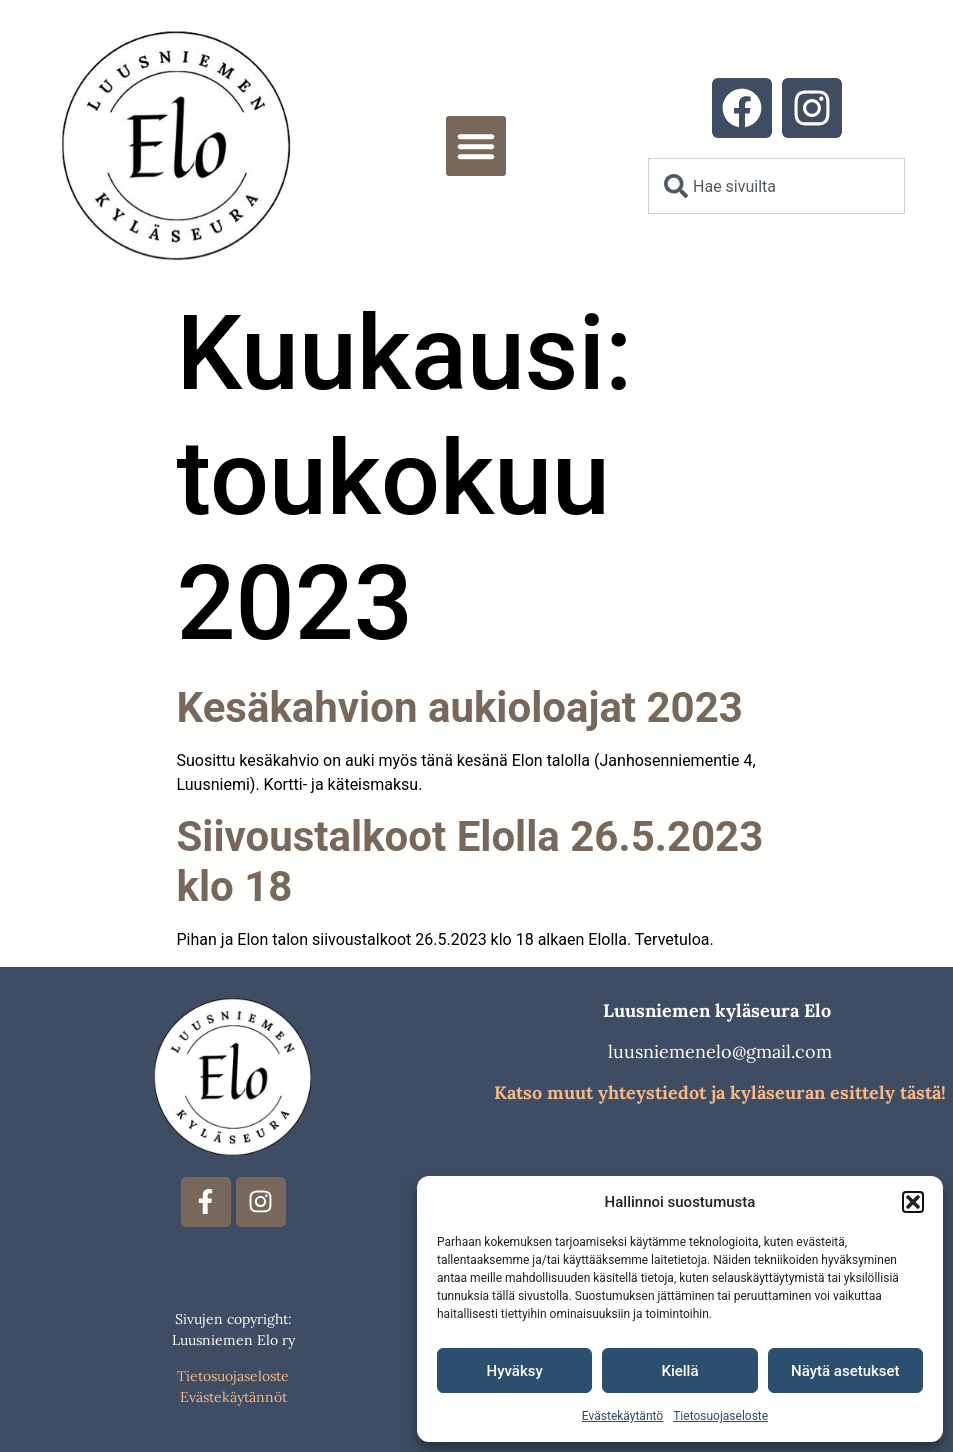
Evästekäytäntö (622, 1416)
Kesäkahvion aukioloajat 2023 (460, 707)
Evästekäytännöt (233, 1397)
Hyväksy (515, 1371)
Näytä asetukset (845, 1371)
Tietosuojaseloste (720, 1416)
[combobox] (776, 186)
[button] (913, 1202)
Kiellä (679, 1371)
